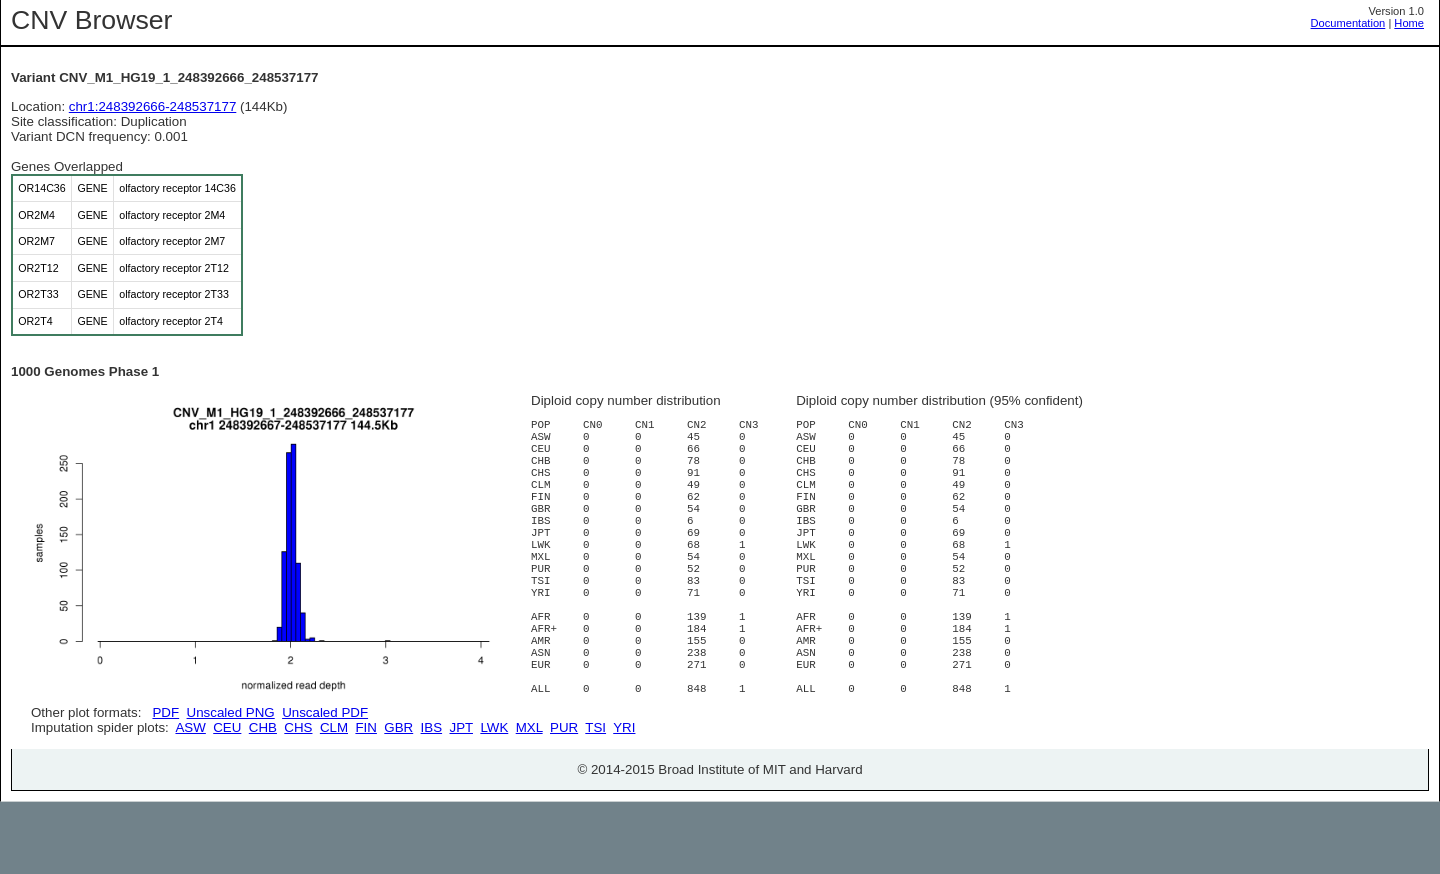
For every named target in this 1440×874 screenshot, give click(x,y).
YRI (624, 799)
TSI (595, 799)
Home (1409, 23)
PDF (165, 712)
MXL (529, 799)
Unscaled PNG (231, 712)
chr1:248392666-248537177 (153, 106)
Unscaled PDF (325, 712)
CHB (263, 799)
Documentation (1348, 23)
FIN (365, 799)
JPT (461, 799)
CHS (298, 799)
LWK (494, 799)
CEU (227, 799)
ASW (190, 799)
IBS (431, 799)
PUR (564, 799)
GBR (398, 799)
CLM (334, 799)
